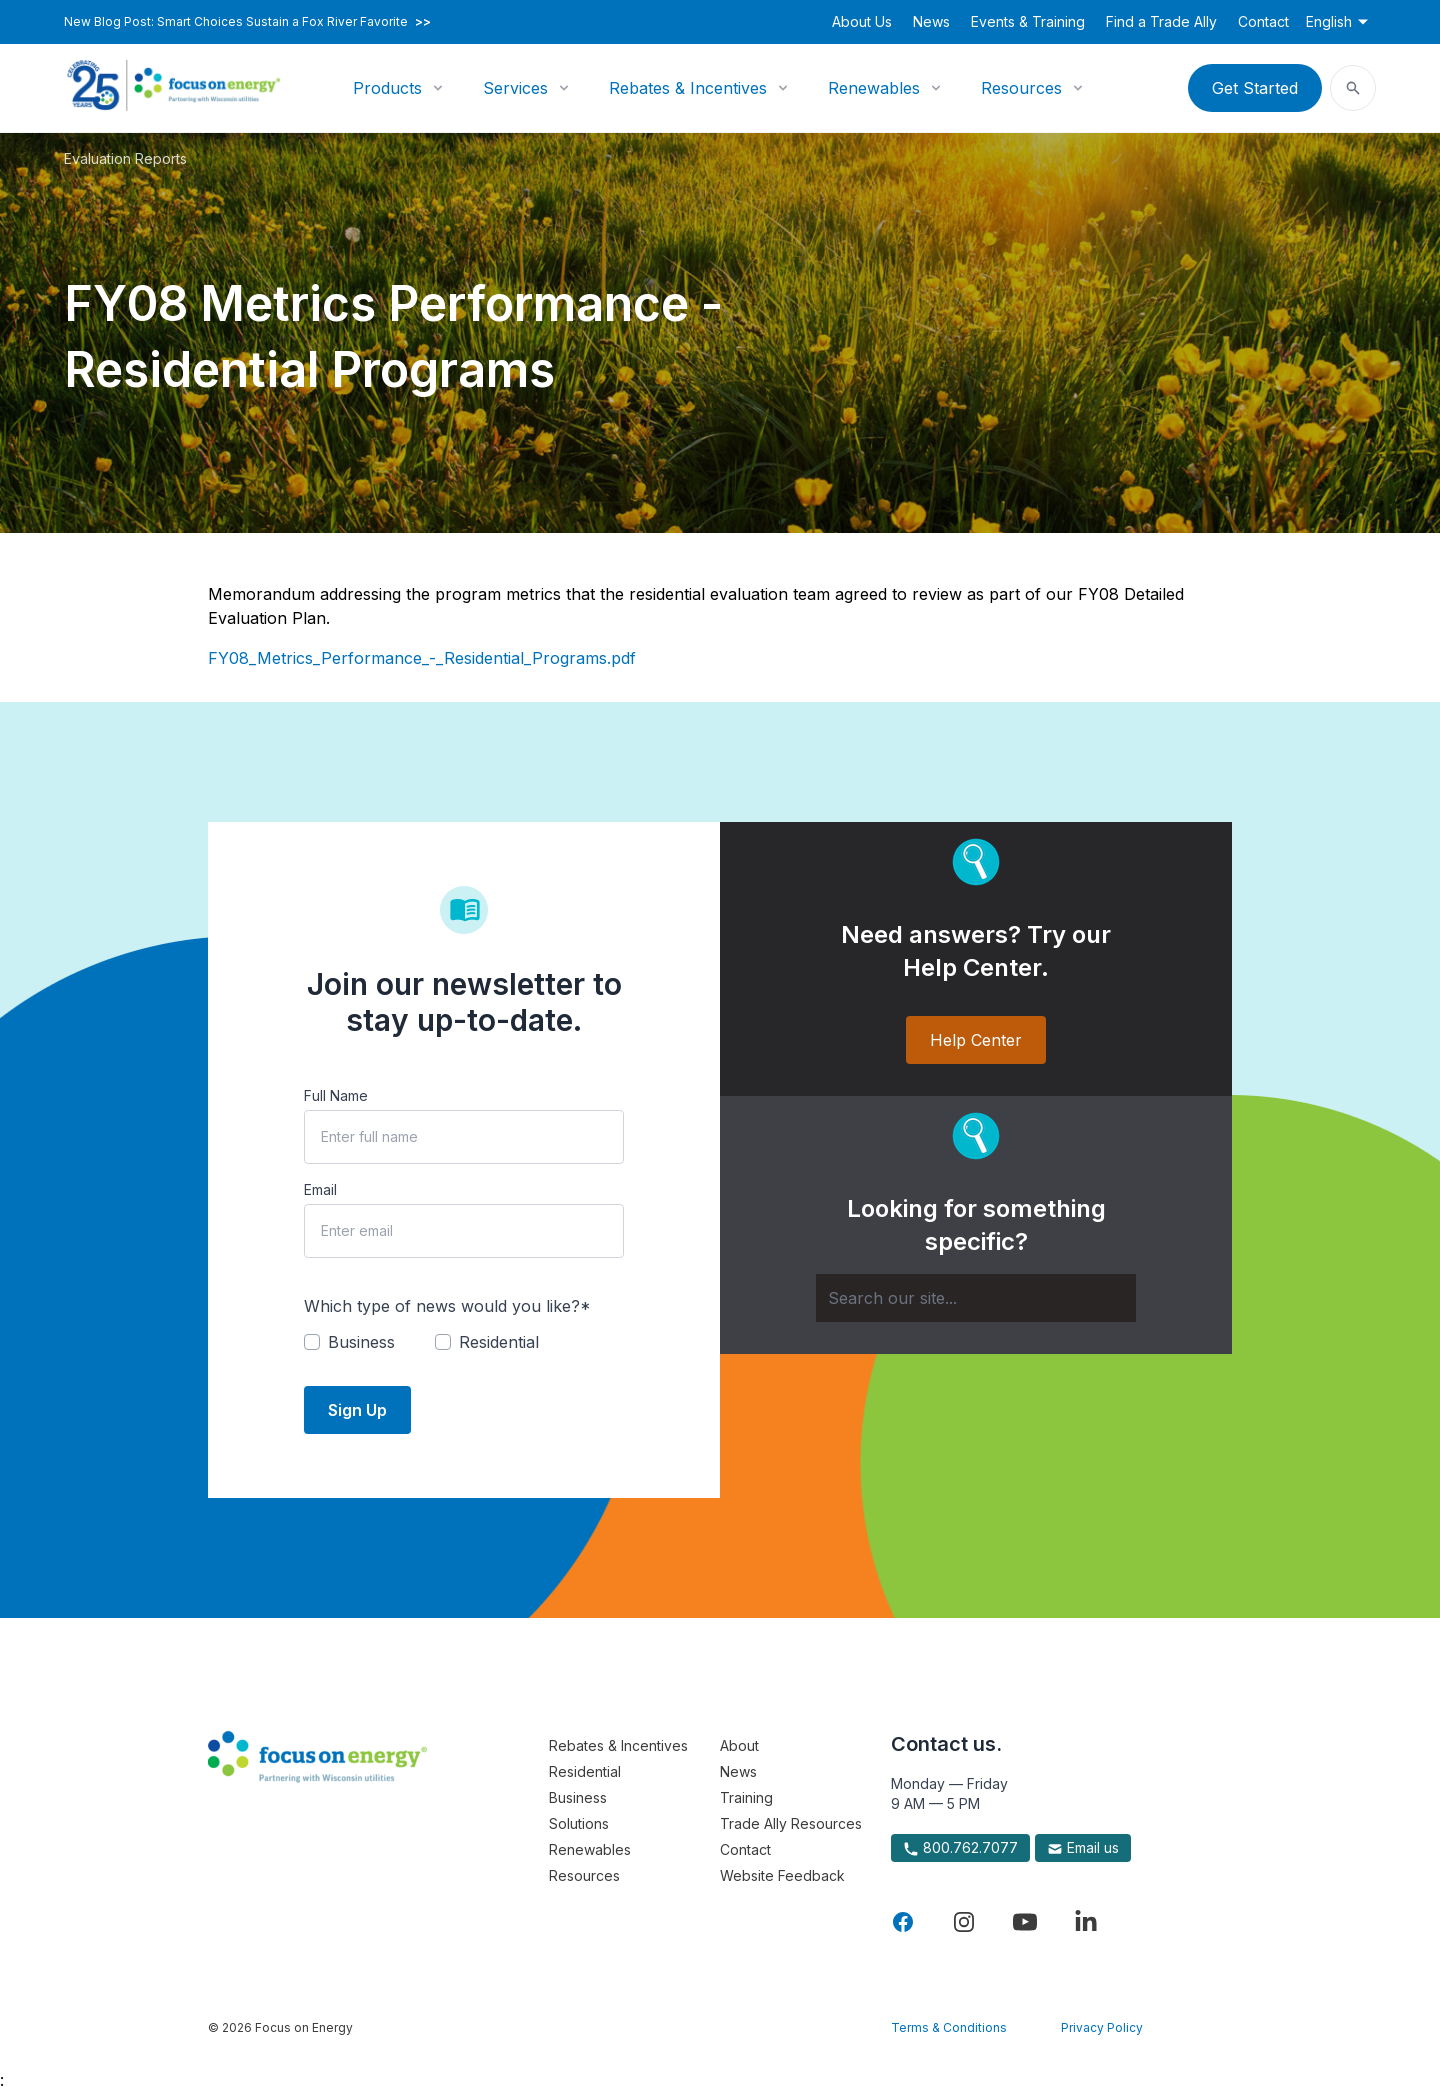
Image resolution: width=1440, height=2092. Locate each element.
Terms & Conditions (949, 2027)
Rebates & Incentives (688, 88)
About (739, 1745)
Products (387, 88)
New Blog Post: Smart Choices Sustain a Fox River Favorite (247, 22)
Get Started (1255, 88)
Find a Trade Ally (1161, 21)
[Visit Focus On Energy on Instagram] (964, 1922)
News (931, 21)
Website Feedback (782, 1875)
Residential (585, 1771)
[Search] (976, 1298)
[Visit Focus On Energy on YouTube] (1025, 1922)
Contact (1263, 21)
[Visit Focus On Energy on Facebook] (903, 1922)
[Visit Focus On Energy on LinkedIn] (1086, 1922)
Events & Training (1028, 21)
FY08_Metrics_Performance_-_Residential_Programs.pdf (422, 658)
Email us (1083, 1848)
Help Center (976, 1040)
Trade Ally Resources (791, 1823)
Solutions (579, 1823)
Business (578, 1797)
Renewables (874, 88)
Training (746, 1797)
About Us (862, 21)
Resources (1021, 88)
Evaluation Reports (125, 158)
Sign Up (357, 1410)
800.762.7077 (960, 1848)
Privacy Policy (1102, 2027)
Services (515, 88)
